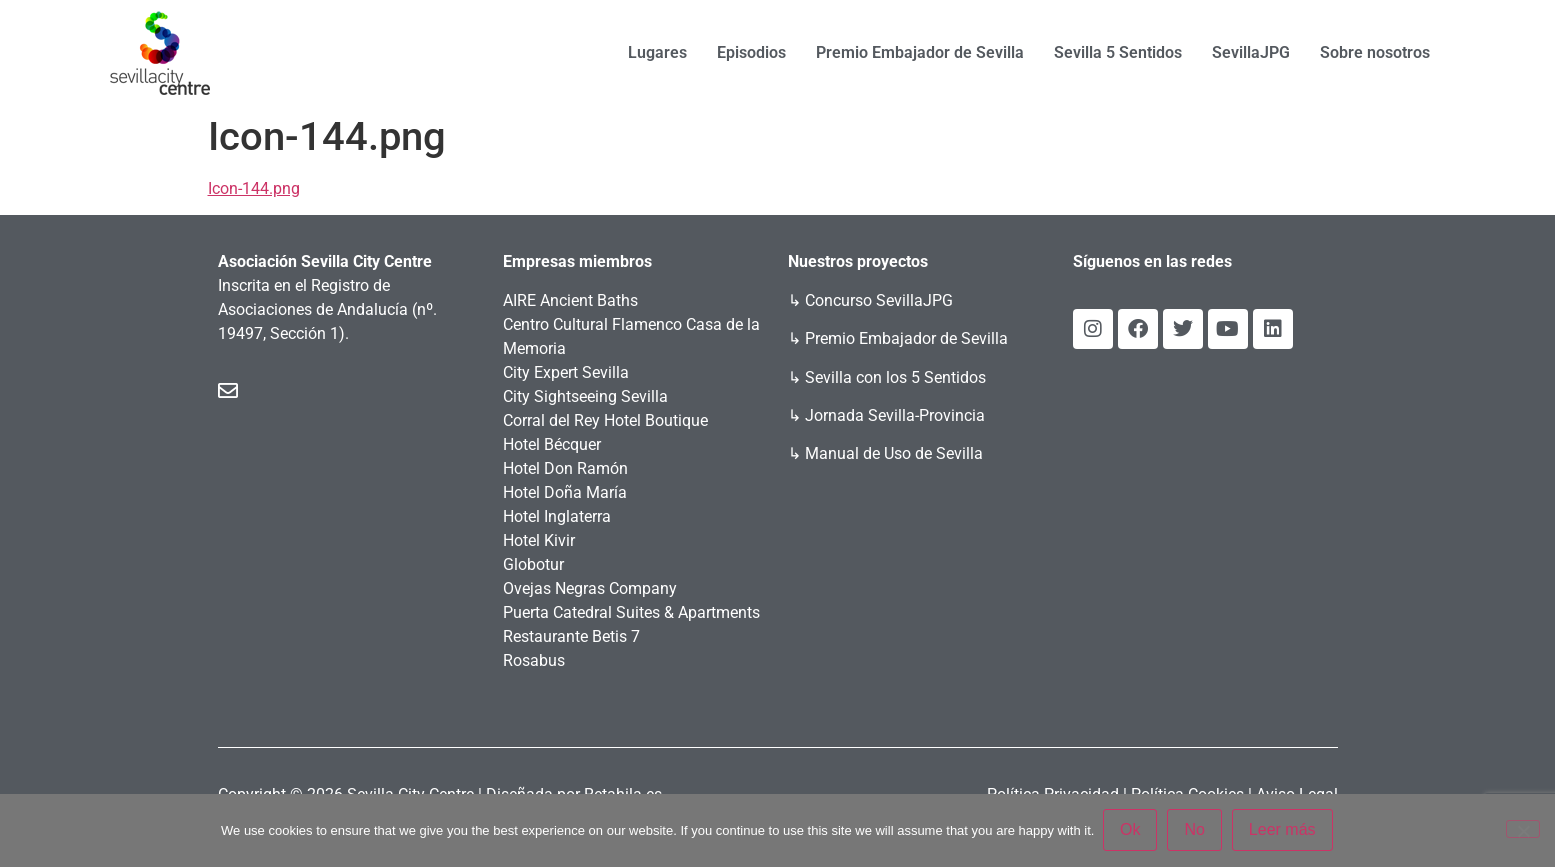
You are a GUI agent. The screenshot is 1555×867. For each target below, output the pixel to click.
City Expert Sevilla (566, 372)
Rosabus (534, 660)
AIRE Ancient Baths (570, 300)
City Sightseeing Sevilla (585, 396)
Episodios (751, 52)
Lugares (657, 52)
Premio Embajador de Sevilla (920, 52)
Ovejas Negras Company (590, 588)
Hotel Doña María (565, 492)
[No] (1523, 830)
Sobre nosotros (1375, 52)
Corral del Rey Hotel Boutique (605, 420)
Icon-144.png (254, 188)
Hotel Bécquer (552, 444)
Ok (1131, 830)
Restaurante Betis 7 (571, 636)
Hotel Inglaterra (557, 516)
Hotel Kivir (539, 540)
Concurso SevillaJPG (879, 300)
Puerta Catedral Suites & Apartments (631, 612)
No (1196, 830)
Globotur (533, 564)
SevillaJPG (1251, 52)
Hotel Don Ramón (565, 468)
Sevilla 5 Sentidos (1118, 52)
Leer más (1283, 830)
